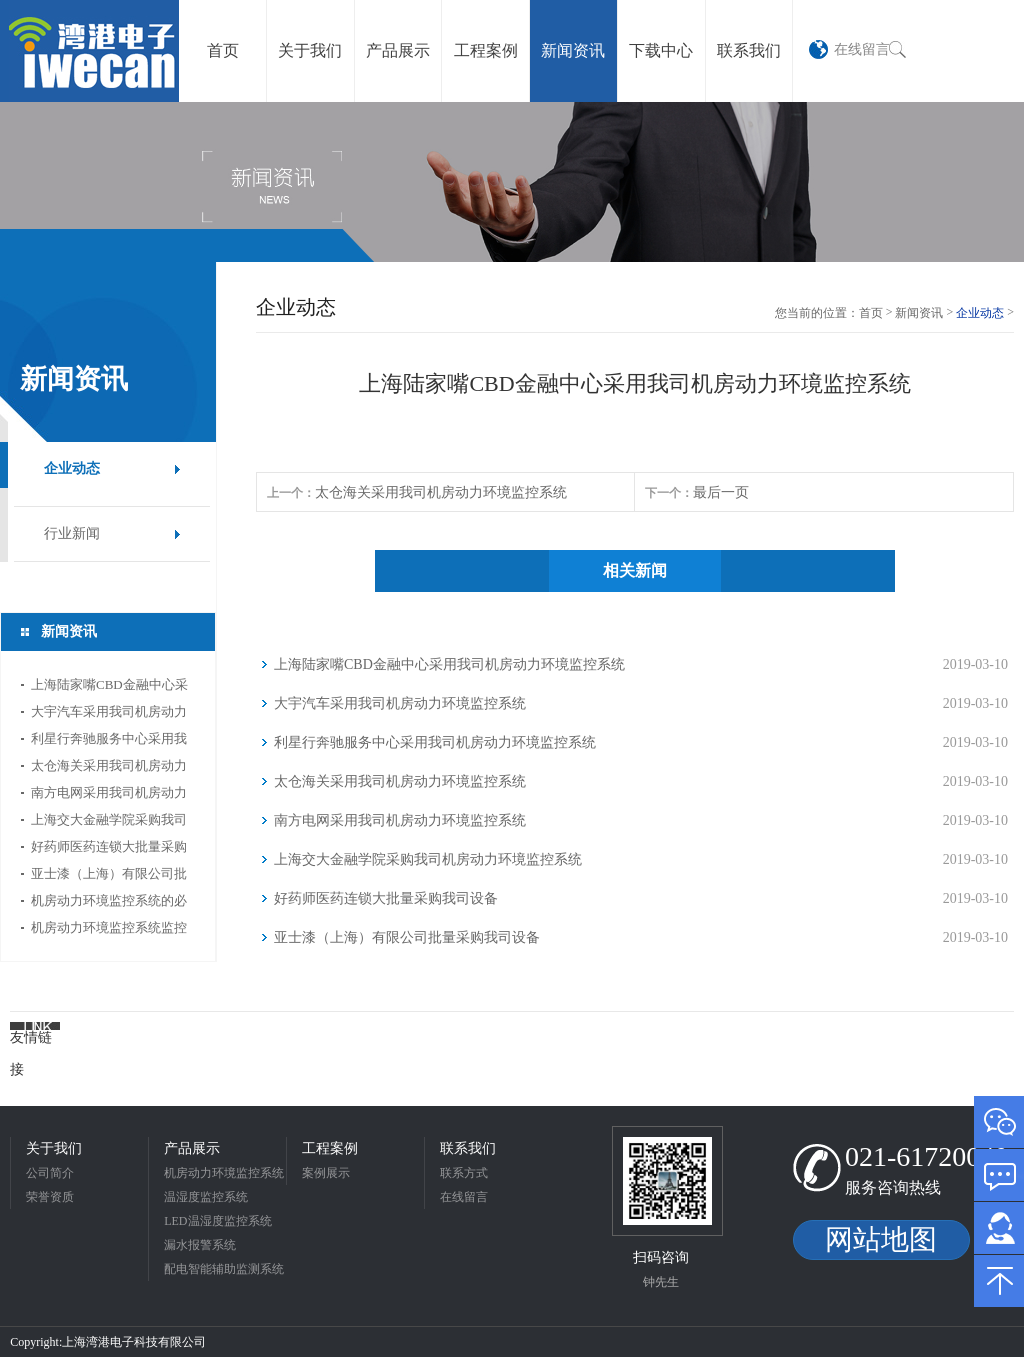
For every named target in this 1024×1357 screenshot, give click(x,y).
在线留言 (862, 49)
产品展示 (192, 1148)
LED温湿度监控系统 (217, 1221)
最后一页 (721, 492)
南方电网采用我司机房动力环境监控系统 (109, 795)
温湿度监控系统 (206, 1197)
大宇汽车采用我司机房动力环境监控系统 (109, 714)
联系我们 (468, 1148)
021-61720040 (926, 1156)
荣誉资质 (50, 1197)
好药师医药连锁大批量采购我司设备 (109, 849)
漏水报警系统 (200, 1245)
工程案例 (330, 1148)
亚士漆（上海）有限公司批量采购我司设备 (109, 876)
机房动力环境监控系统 (224, 1173)
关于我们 (54, 1148)
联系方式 (464, 1173)
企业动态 (72, 468)
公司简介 (50, 1173)
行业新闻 (72, 533)
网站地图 (881, 1239)
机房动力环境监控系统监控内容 (109, 930)
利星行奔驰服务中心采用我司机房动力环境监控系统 (109, 741)
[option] (512, 182)
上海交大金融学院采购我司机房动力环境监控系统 (109, 822)
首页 (871, 313)
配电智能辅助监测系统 (224, 1269)
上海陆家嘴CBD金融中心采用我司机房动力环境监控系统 (109, 687)
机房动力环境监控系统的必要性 (109, 903)
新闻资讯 (919, 313)
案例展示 (326, 1173)
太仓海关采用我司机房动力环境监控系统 (109, 768)
